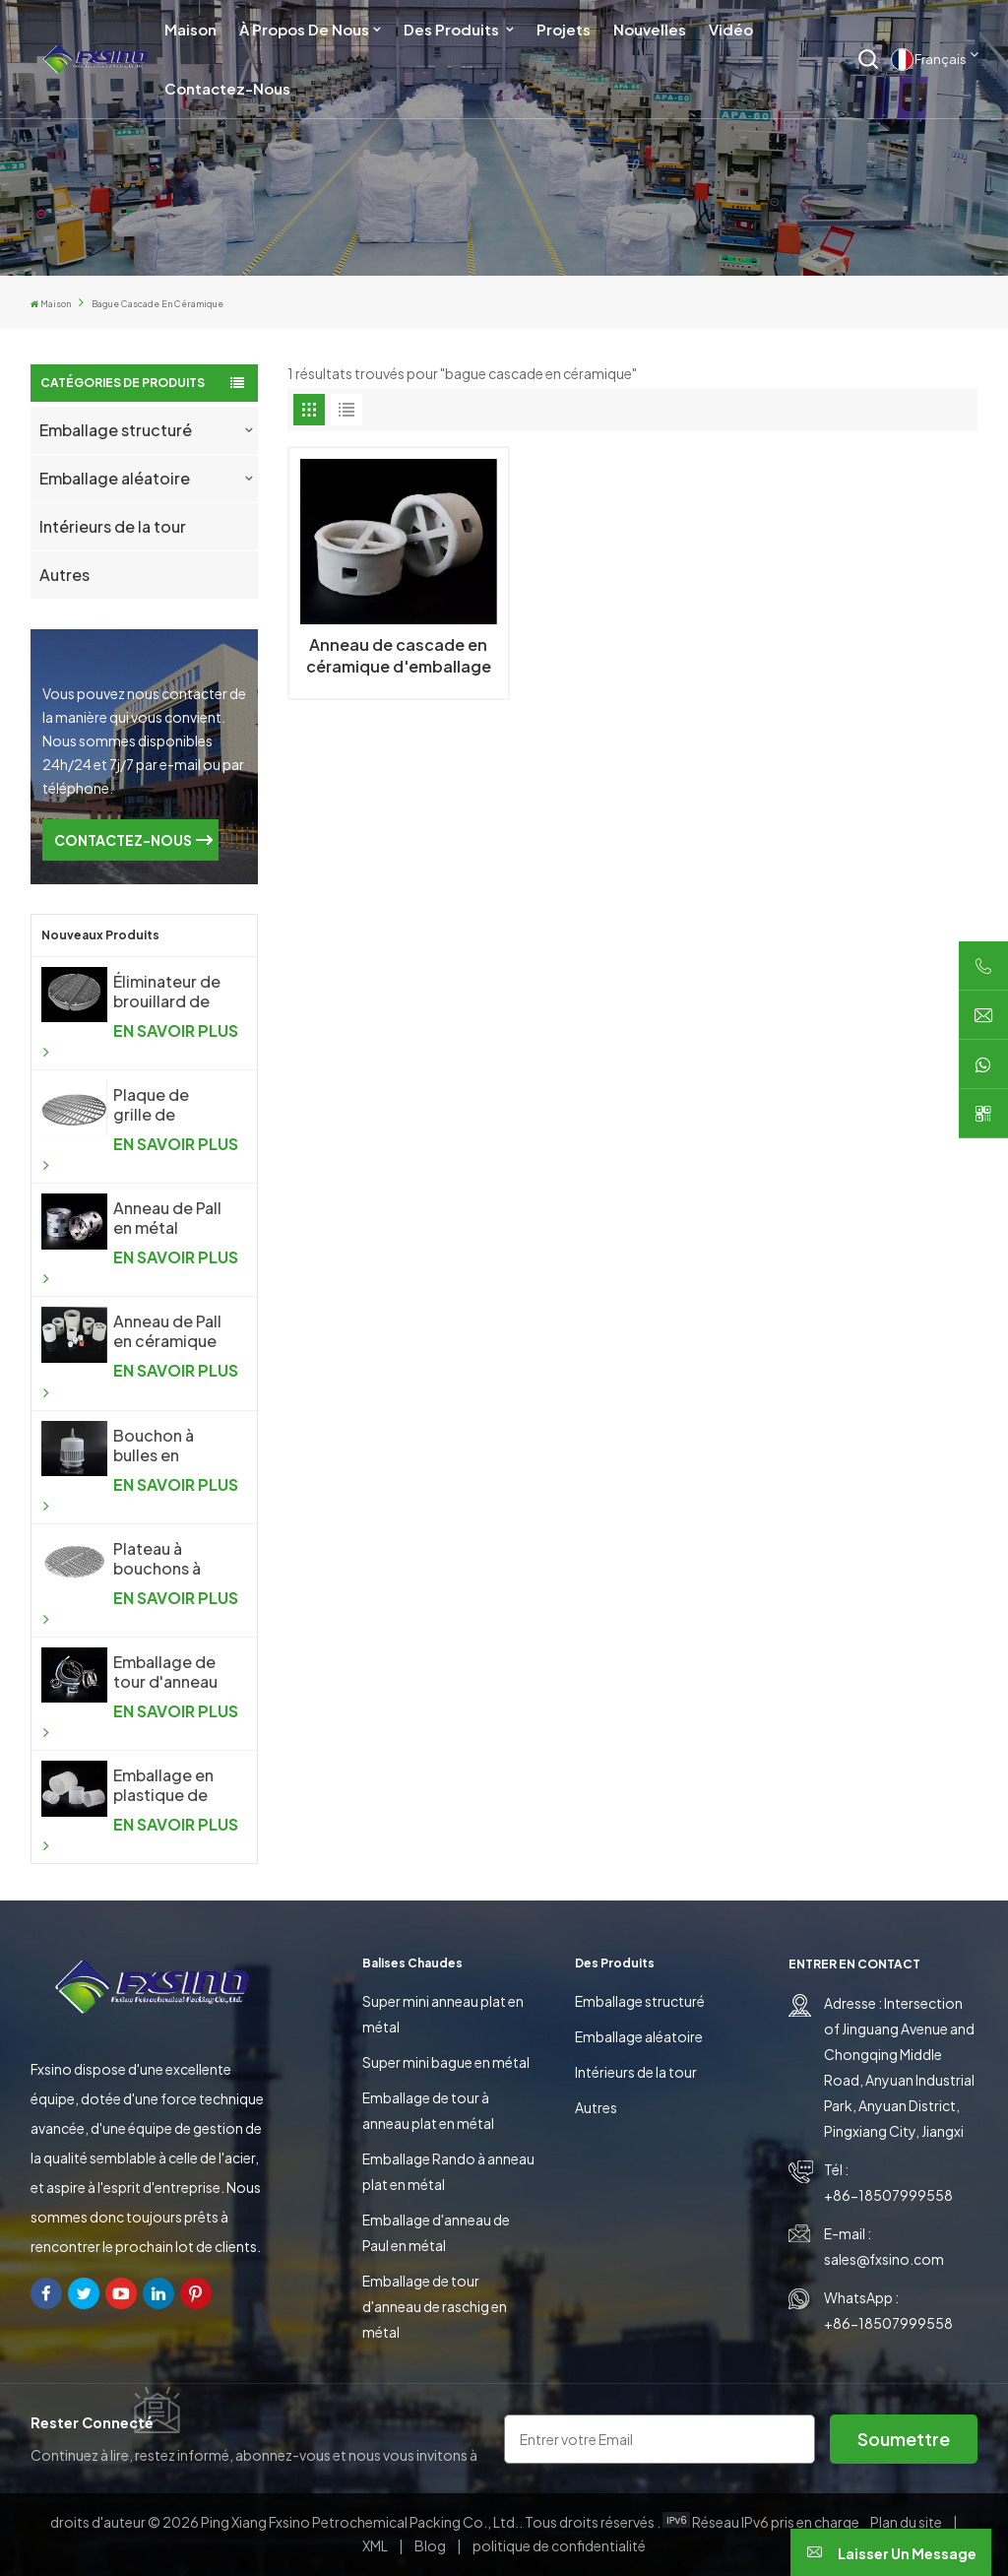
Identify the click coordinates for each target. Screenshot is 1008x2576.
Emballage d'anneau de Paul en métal (436, 2232)
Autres (64, 574)
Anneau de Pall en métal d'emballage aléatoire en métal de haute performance (169, 1218)
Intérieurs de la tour (112, 526)
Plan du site (907, 2522)
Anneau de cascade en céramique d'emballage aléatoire (398, 655)
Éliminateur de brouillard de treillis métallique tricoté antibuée (166, 991)
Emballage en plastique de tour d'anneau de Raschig (165, 1785)
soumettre (903, 2438)
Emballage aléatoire (114, 478)
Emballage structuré (115, 429)
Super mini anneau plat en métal (443, 2013)
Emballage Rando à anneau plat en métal (448, 2171)
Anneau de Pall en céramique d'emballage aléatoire (167, 1331)
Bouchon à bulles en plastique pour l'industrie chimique (167, 1445)
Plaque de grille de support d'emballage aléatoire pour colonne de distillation (166, 1105)
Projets (563, 29)
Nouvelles (649, 29)
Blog (431, 2545)
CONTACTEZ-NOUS (123, 840)
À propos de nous (304, 29)
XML (375, 2545)
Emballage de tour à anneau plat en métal (428, 2110)
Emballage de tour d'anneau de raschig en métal (434, 2306)
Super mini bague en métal (446, 2062)
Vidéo (731, 29)
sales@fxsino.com (884, 2259)
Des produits (453, 29)
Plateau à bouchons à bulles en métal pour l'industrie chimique (169, 1558)
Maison (190, 29)
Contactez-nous (227, 88)
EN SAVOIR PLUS (140, 1040)
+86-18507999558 (888, 2195)
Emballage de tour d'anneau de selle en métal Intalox (165, 1672)
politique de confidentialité (559, 2545)
